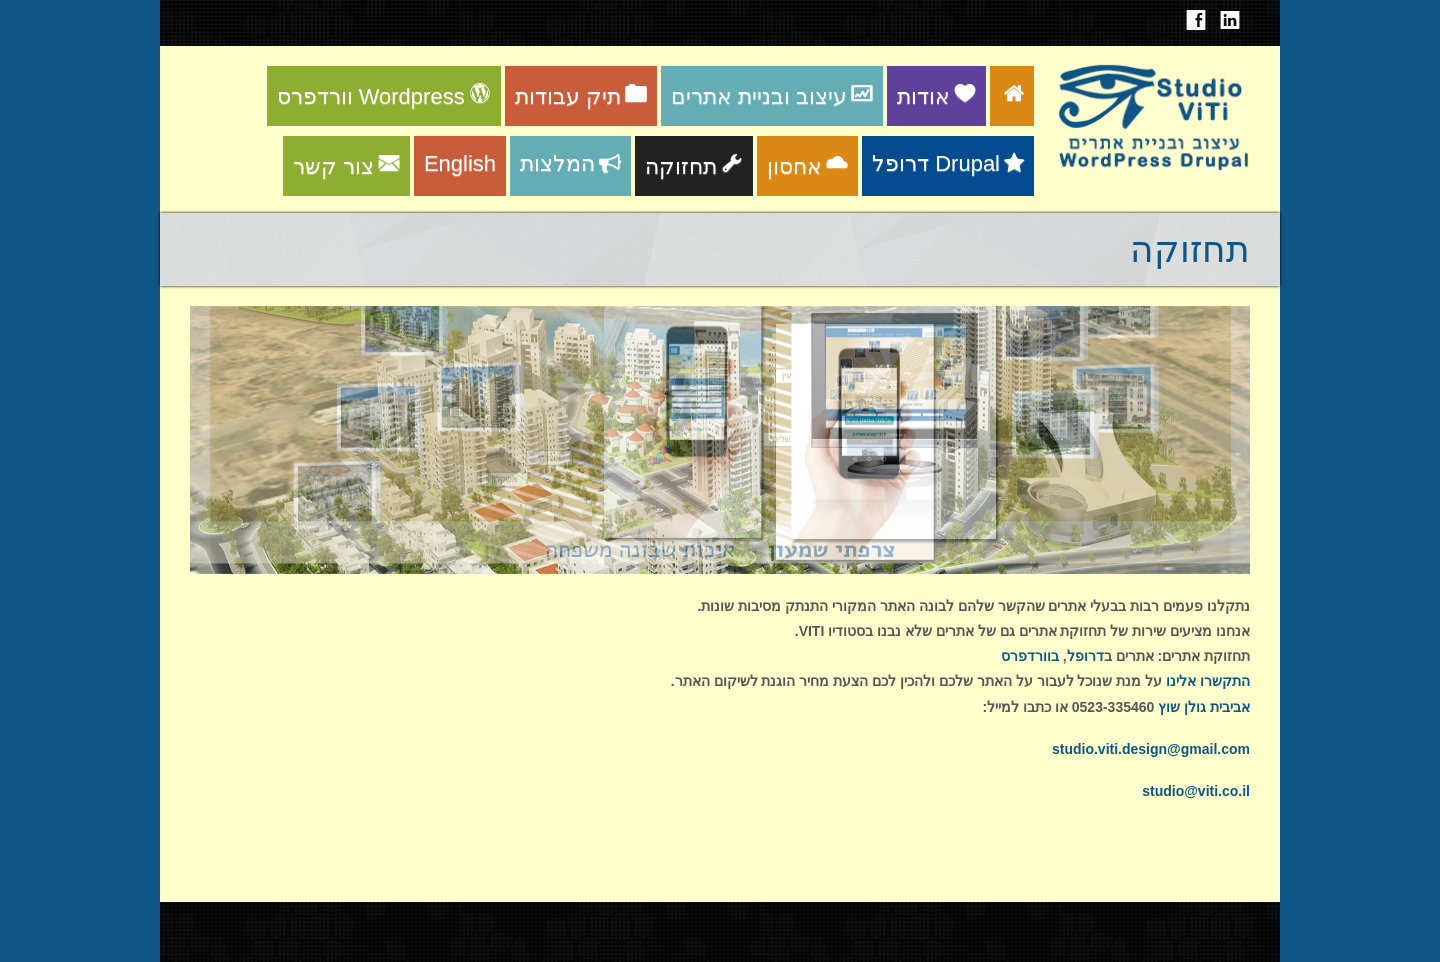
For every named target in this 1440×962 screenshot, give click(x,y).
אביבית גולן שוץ (1204, 707)
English (460, 163)
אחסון (807, 166)
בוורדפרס (1030, 656)
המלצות (570, 163)
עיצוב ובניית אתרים (772, 96)
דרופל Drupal (948, 163)
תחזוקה (694, 166)
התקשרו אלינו (1208, 681)
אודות (936, 96)
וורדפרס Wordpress (384, 96)
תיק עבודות (581, 96)
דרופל (1085, 656)
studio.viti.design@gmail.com (1151, 749)
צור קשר (346, 166)
